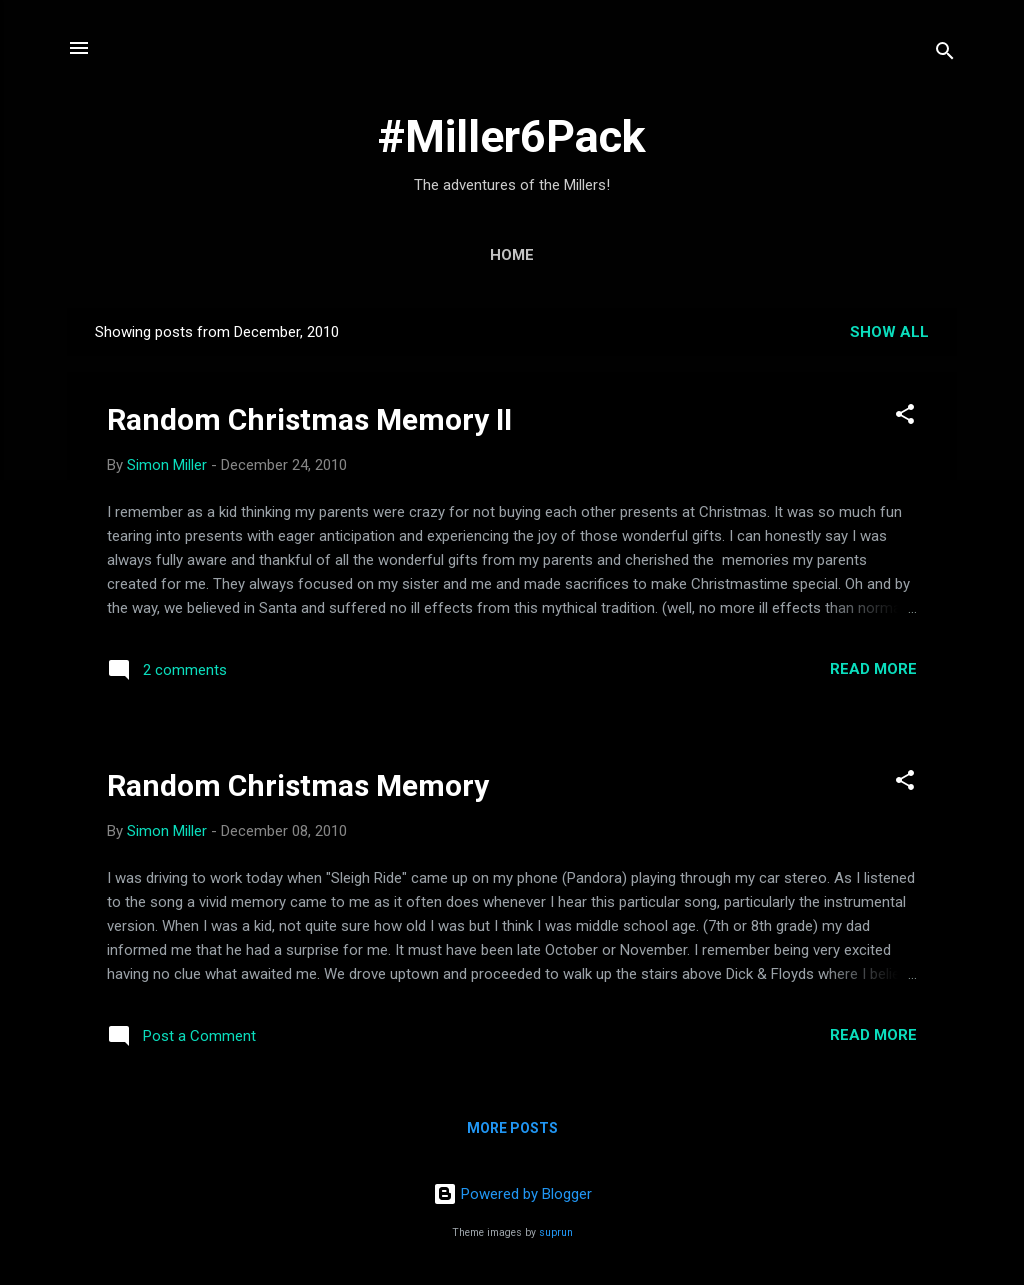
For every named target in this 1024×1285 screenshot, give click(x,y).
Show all (889, 332)
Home (512, 255)
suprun (556, 1232)
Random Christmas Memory (298, 785)
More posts (512, 1128)
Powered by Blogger (512, 1194)
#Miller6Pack (512, 136)
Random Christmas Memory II (309, 419)
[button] (905, 417)
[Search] (945, 54)
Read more (873, 669)
